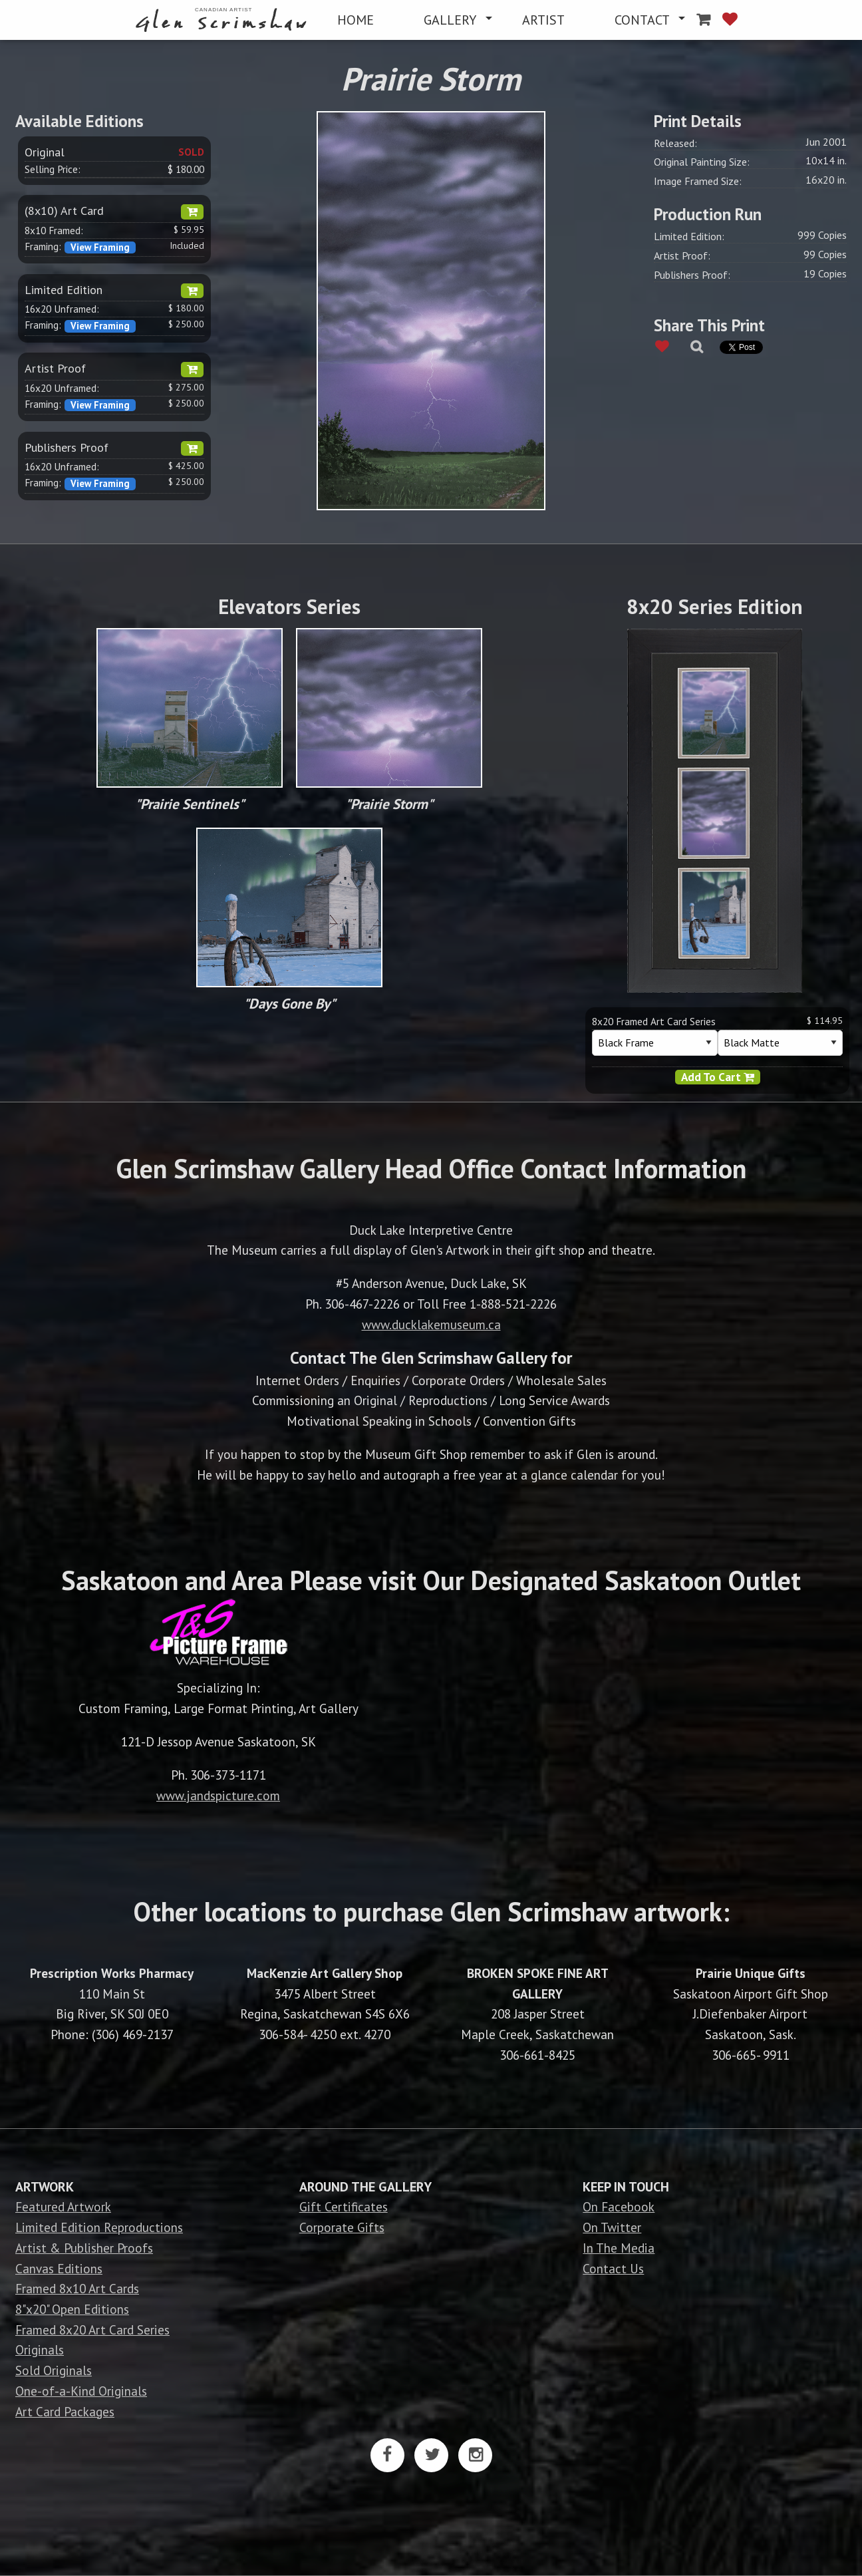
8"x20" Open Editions (72, 2309)
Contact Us (613, 2268)
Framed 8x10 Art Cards (77, 2288)
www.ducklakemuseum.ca (431, 1324)
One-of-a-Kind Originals (81, 2390)
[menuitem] (224, 20)
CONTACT (642, 20)
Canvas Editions (58, 2268)
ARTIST (543, 20)
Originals (39, 2349)
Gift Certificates (343, 2206)
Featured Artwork (63, 2206)
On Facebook (618, 2206)
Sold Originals (53, 2370)
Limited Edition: (689, 236)
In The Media (618, 2247)
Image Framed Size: (698, 181)
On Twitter (612, 2227)
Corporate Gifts (341, 2227)
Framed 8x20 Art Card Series (92, 2329)
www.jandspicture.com (218, 1795)
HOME (355, 20)
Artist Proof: (682, 255)
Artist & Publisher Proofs (84, 2247)
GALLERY (450, 20)
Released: (675, 143)
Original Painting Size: (702, 161)
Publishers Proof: (692, 274)
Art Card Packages (64, 2411)
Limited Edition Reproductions (99, 2227)
